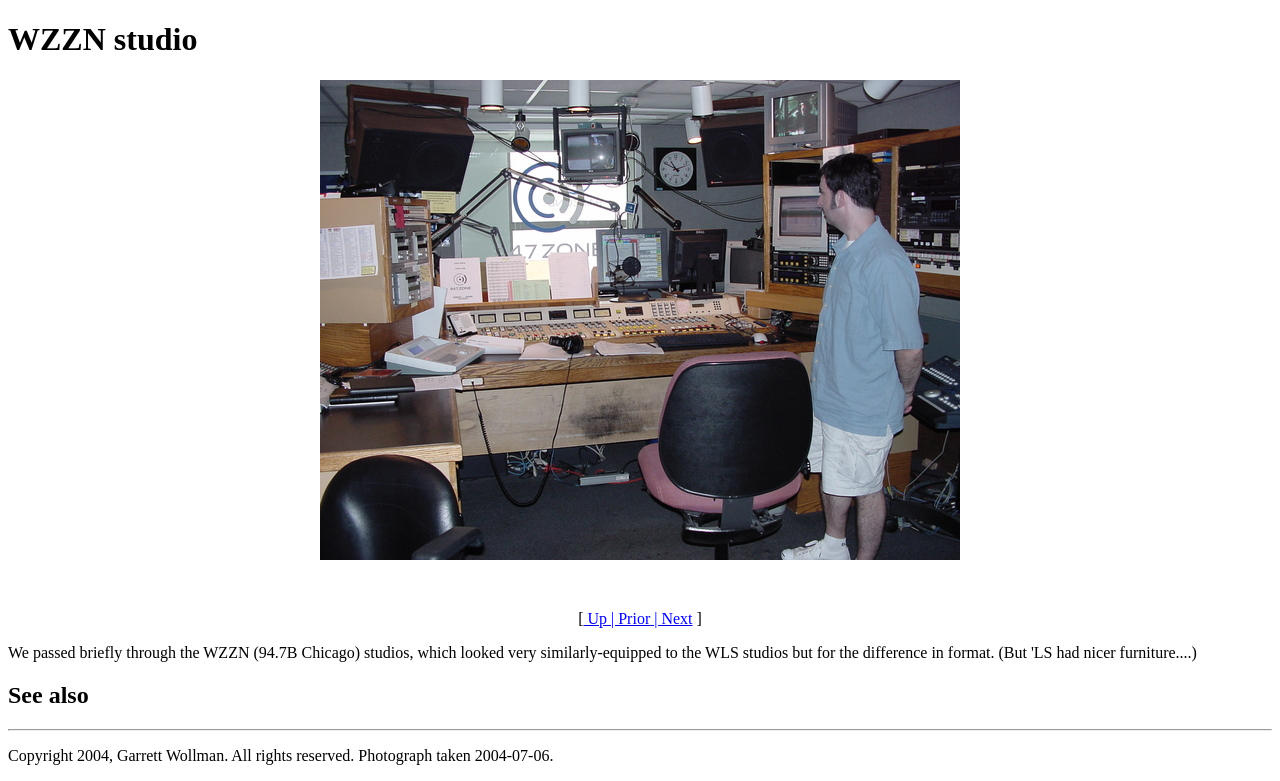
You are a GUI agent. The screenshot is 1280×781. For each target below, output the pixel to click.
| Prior (628, 618)
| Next (671, 618)
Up (595, 618)
